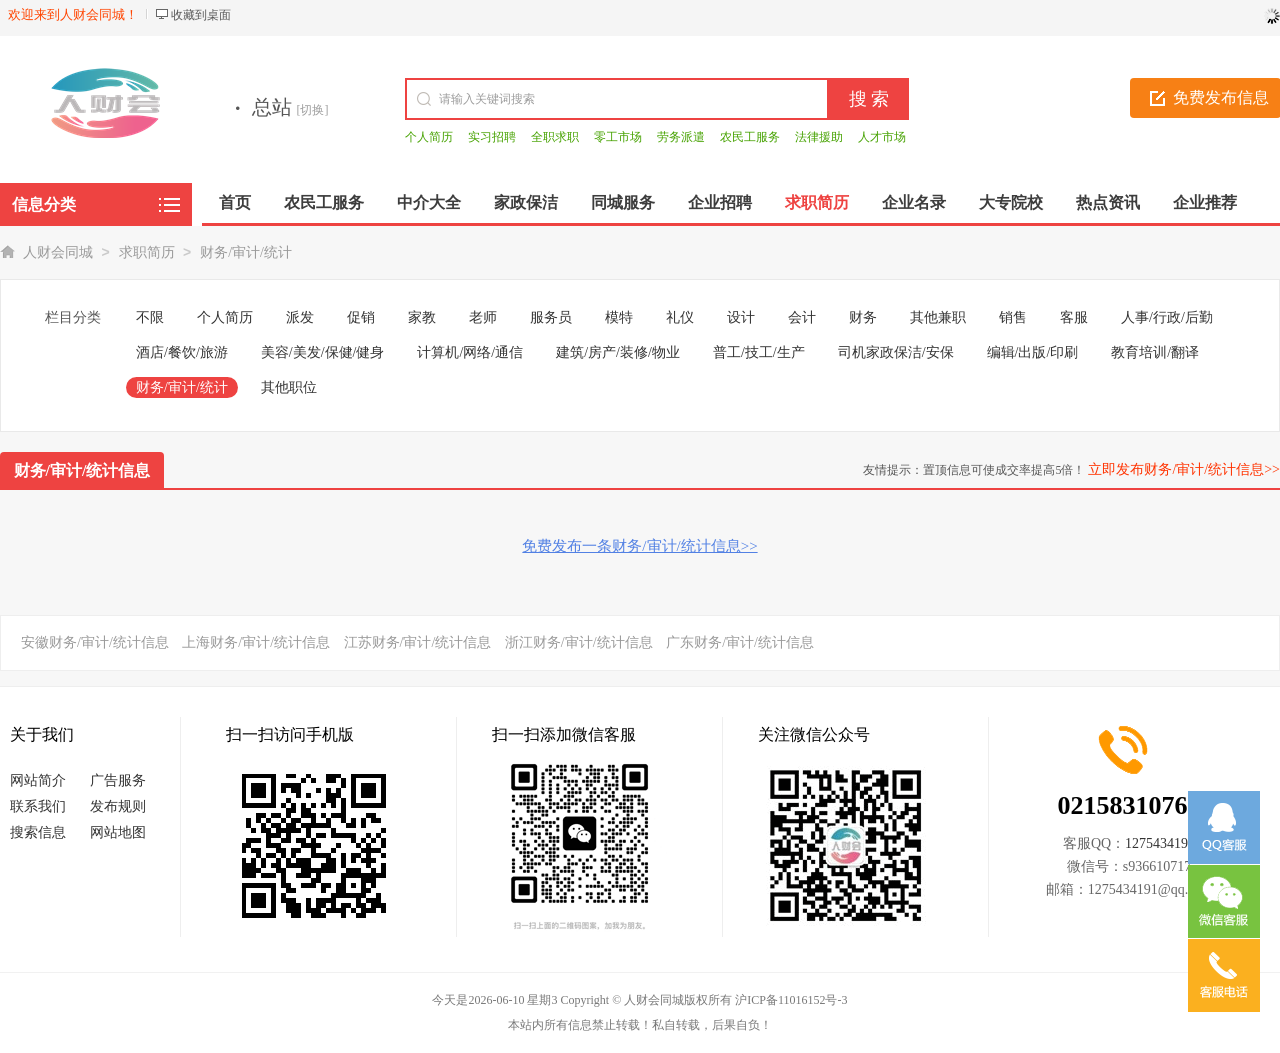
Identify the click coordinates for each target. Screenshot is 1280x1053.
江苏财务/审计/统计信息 (418, 642)
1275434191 (1160, 843)
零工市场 (618, 137)
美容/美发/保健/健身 (323, 352)
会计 (802, 317)
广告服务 (118, 780)
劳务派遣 (681, 137)
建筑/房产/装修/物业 (618, 352)
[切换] (313, 110)
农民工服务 (750, 137)
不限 (150, 317)
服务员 (551, 317)
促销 (361, 317)
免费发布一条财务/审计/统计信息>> (639, 546)
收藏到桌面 (201, 15)
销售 (1013, 317)
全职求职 (555, 137)
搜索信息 (38, 832)
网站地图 (118, 832)
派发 (300, 317)
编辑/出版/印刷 (1033, 352)
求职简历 (147, 252)
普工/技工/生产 (759, 352)
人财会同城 (58, 252)
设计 (741, 317)
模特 (619, 317)
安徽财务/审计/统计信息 (95, 642)
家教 (422, 317)
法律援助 (819, 137)
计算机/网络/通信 (470, 352)
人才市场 (882, 137)
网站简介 (38, 780)
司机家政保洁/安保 (896, 352)
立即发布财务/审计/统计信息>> (1184, 469)
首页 (235, 202)
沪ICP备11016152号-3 (791, 1000)
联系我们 (38, 806)
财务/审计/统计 (246, 252)
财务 (863, 317)
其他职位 (289, 387)
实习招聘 (492, 137)
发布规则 (118, 806)
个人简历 (429, 137)
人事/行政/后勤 (1167, 317)
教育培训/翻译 (1155, 352)
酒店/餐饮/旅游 (182, 352)
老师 (483, 317)
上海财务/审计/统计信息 (256, 642)
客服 (1074, 317)
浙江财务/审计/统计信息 (579, 642)
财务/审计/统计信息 (82, 470)
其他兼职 (938, 317)
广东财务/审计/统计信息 (740, 642)
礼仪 (680, 317)
